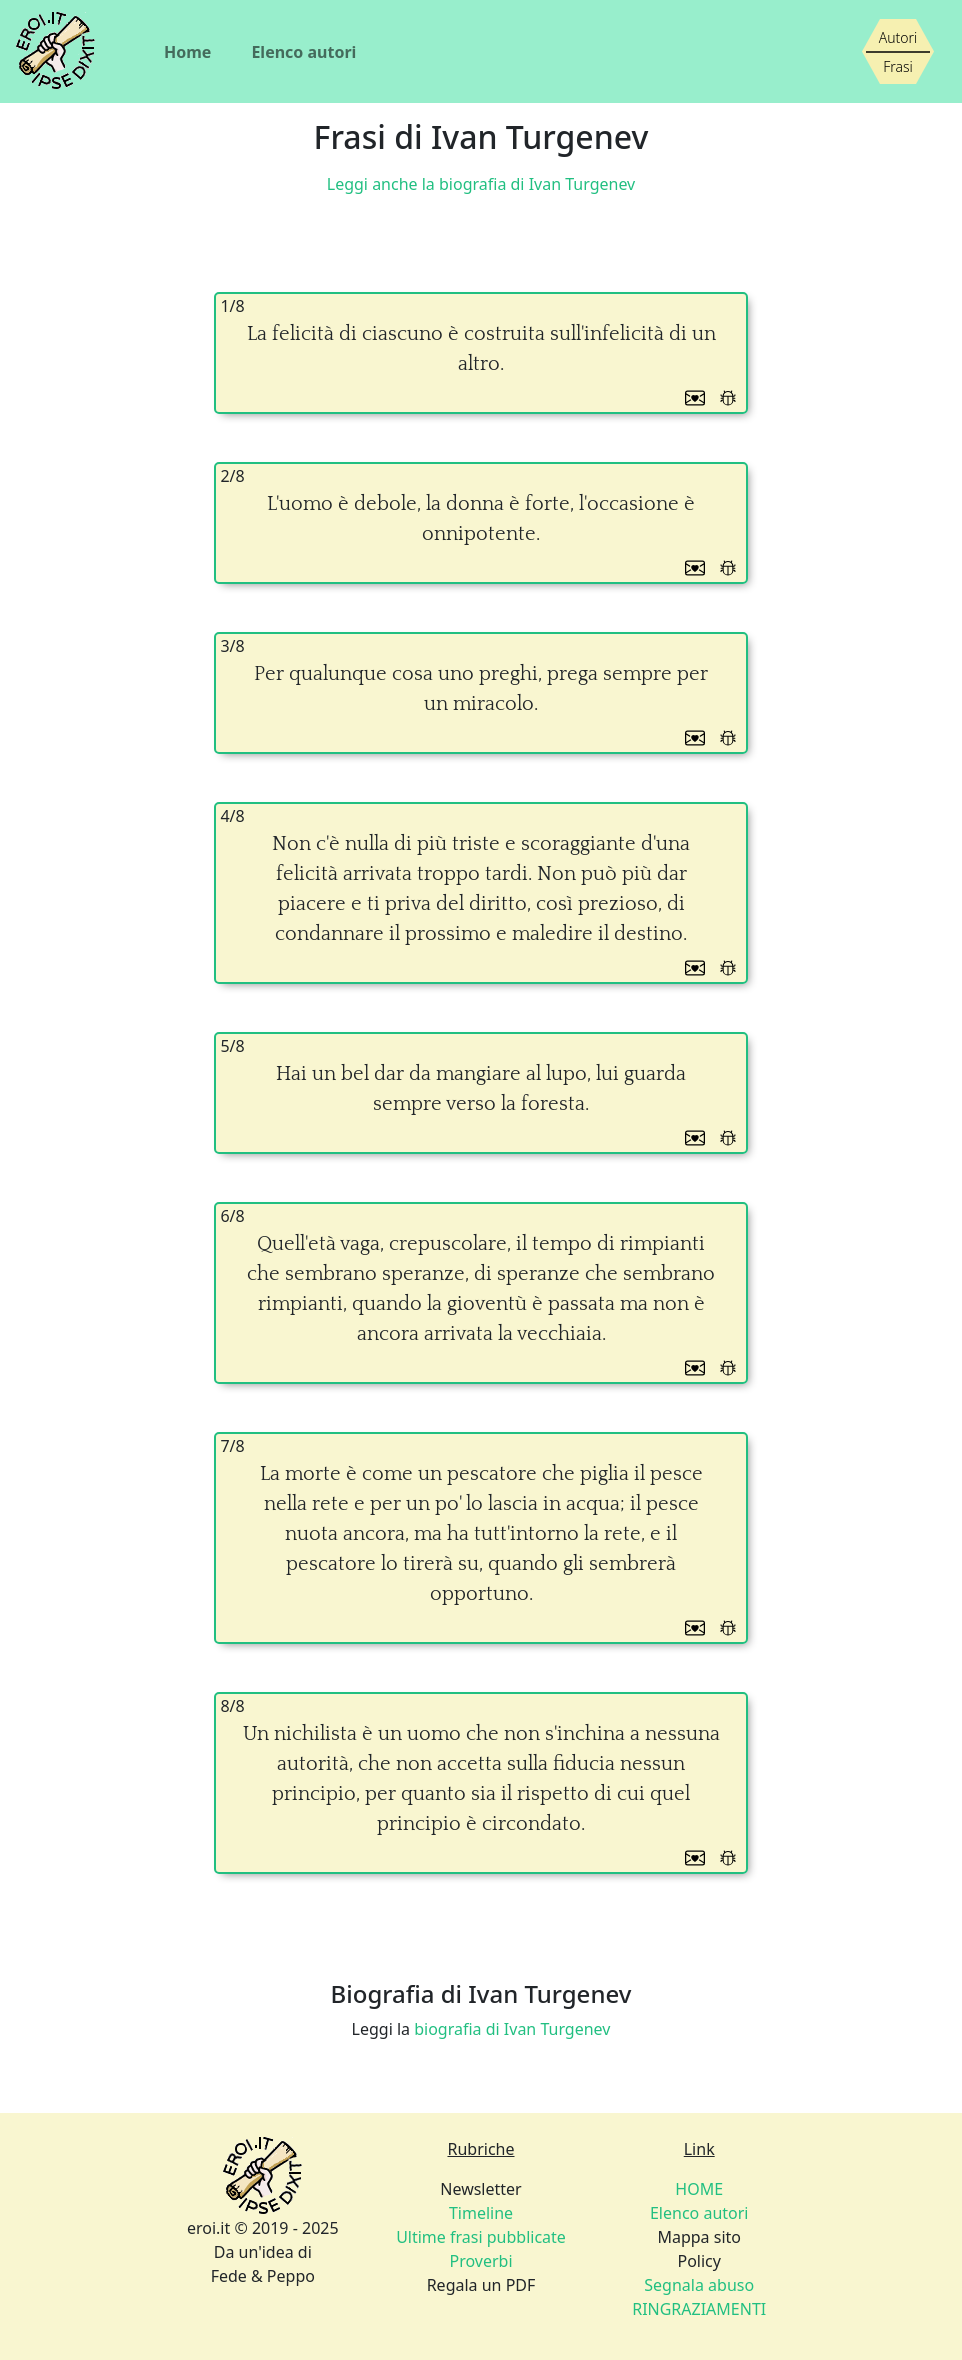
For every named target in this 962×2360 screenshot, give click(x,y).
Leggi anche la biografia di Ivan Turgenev (481, 184)
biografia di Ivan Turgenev (512, 2029)
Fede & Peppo (263, 2276)
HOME (699, 2189)
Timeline (481, 2213)
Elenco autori (303, 52)
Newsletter (480, 2189)
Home (187, 52)
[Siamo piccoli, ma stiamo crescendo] (898, 52)
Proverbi (480, 2261)
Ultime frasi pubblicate (481, 2237)
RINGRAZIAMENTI (699, 2309)
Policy (698, 2261)
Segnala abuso (699, 2285)
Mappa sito (699, 2237)
